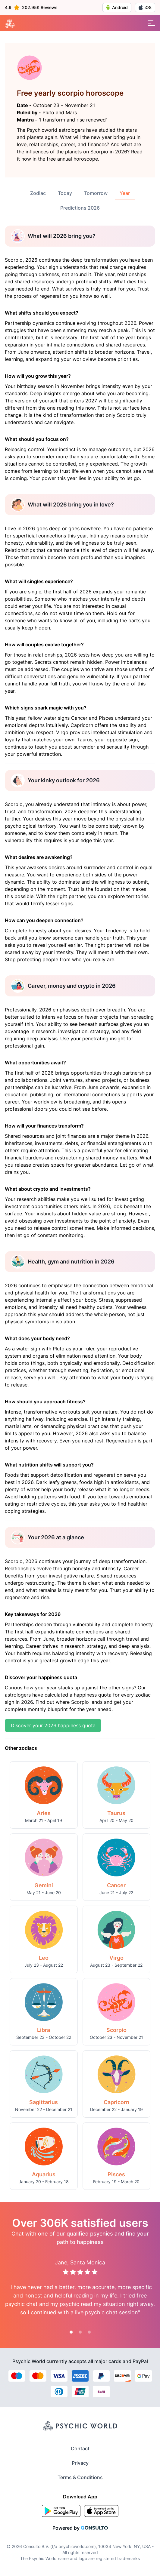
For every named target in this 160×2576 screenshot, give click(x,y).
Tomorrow (96, 193)
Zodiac (38, 193)
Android (117, 7)
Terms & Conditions (80, 2477)
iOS (145, 7)
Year (125, 193)
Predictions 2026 (80, 208)
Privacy (80, 2463)
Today (65, 193)
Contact (80, 2448)
